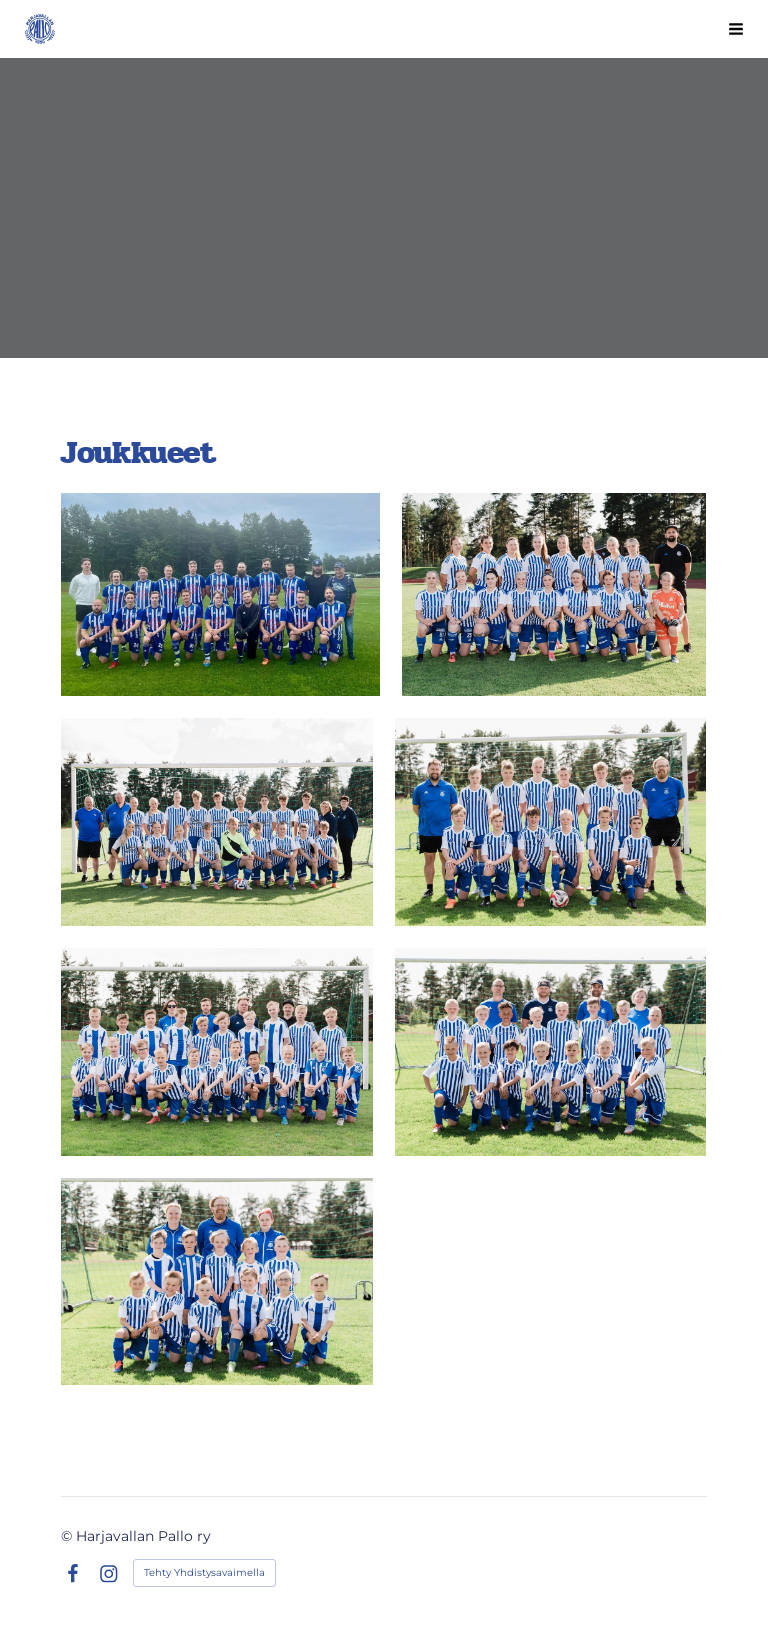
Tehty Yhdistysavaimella (204, 1572)
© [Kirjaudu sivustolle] (68, 1536)
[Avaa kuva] (220, 594)
